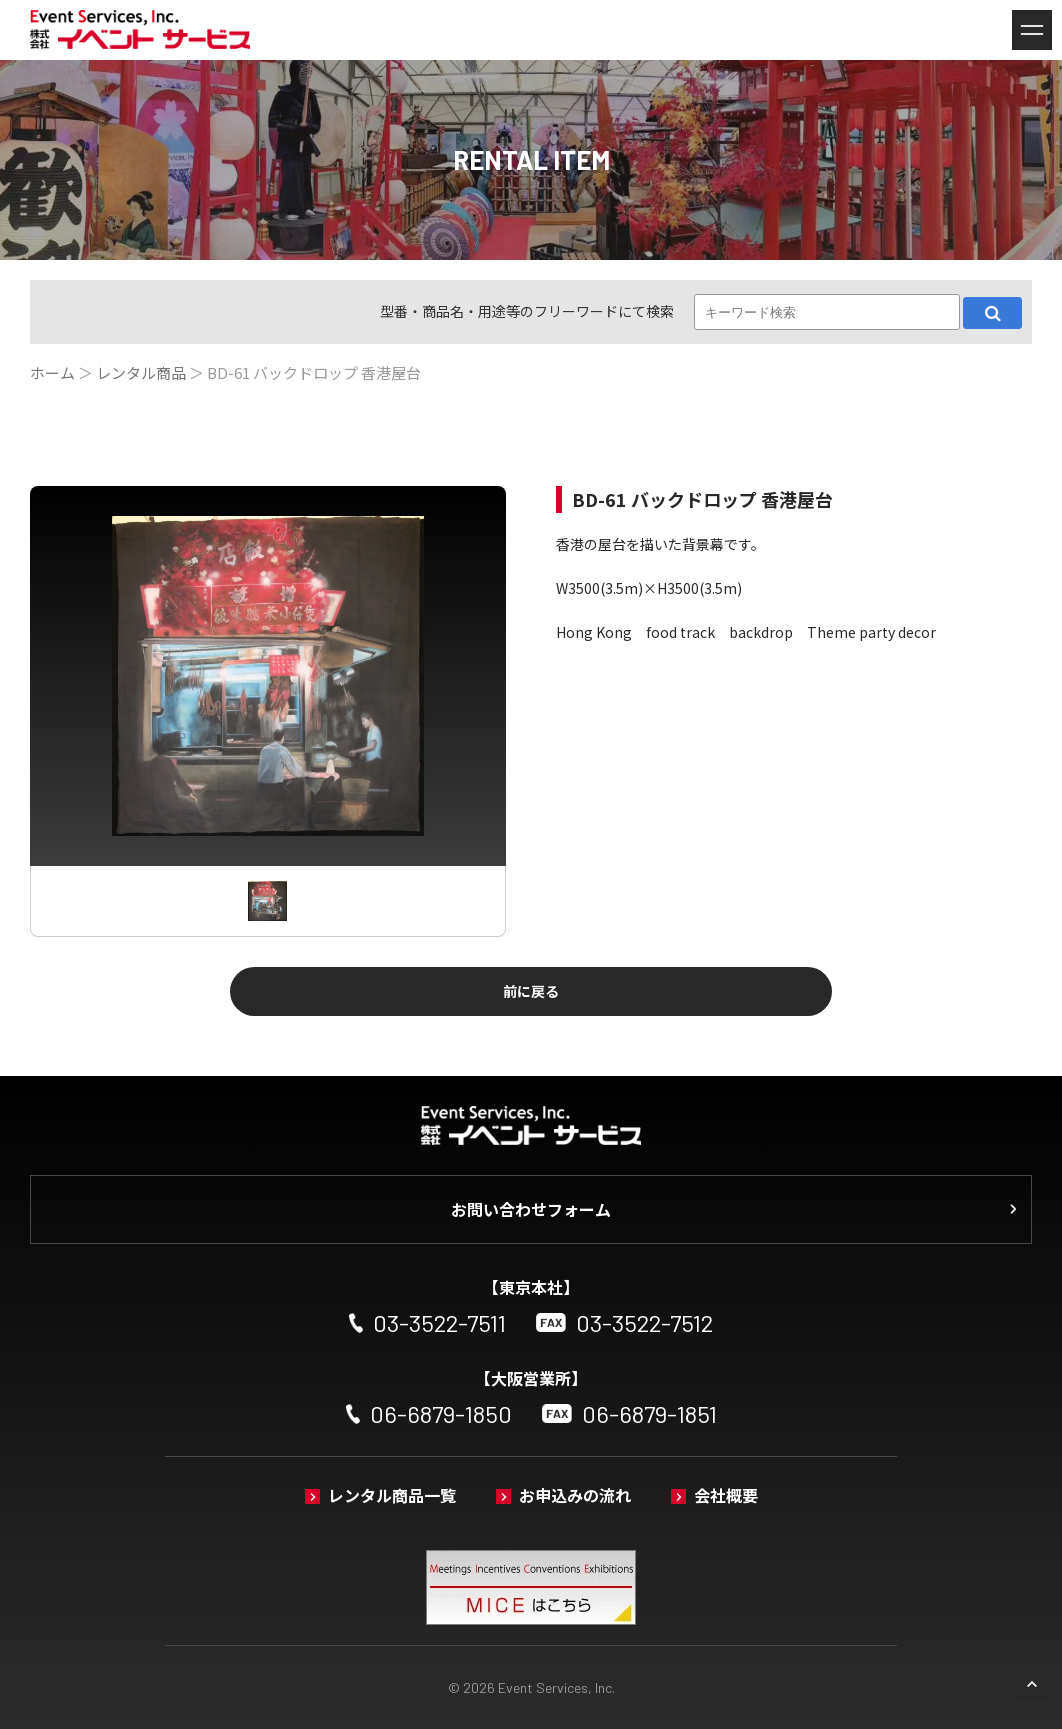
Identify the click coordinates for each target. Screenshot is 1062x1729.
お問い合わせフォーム (531, 1209)
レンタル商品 (141, 372)
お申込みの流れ (575, 1495)
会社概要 (726, 1495)
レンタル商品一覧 (392, 1495)
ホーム (52, 372)
